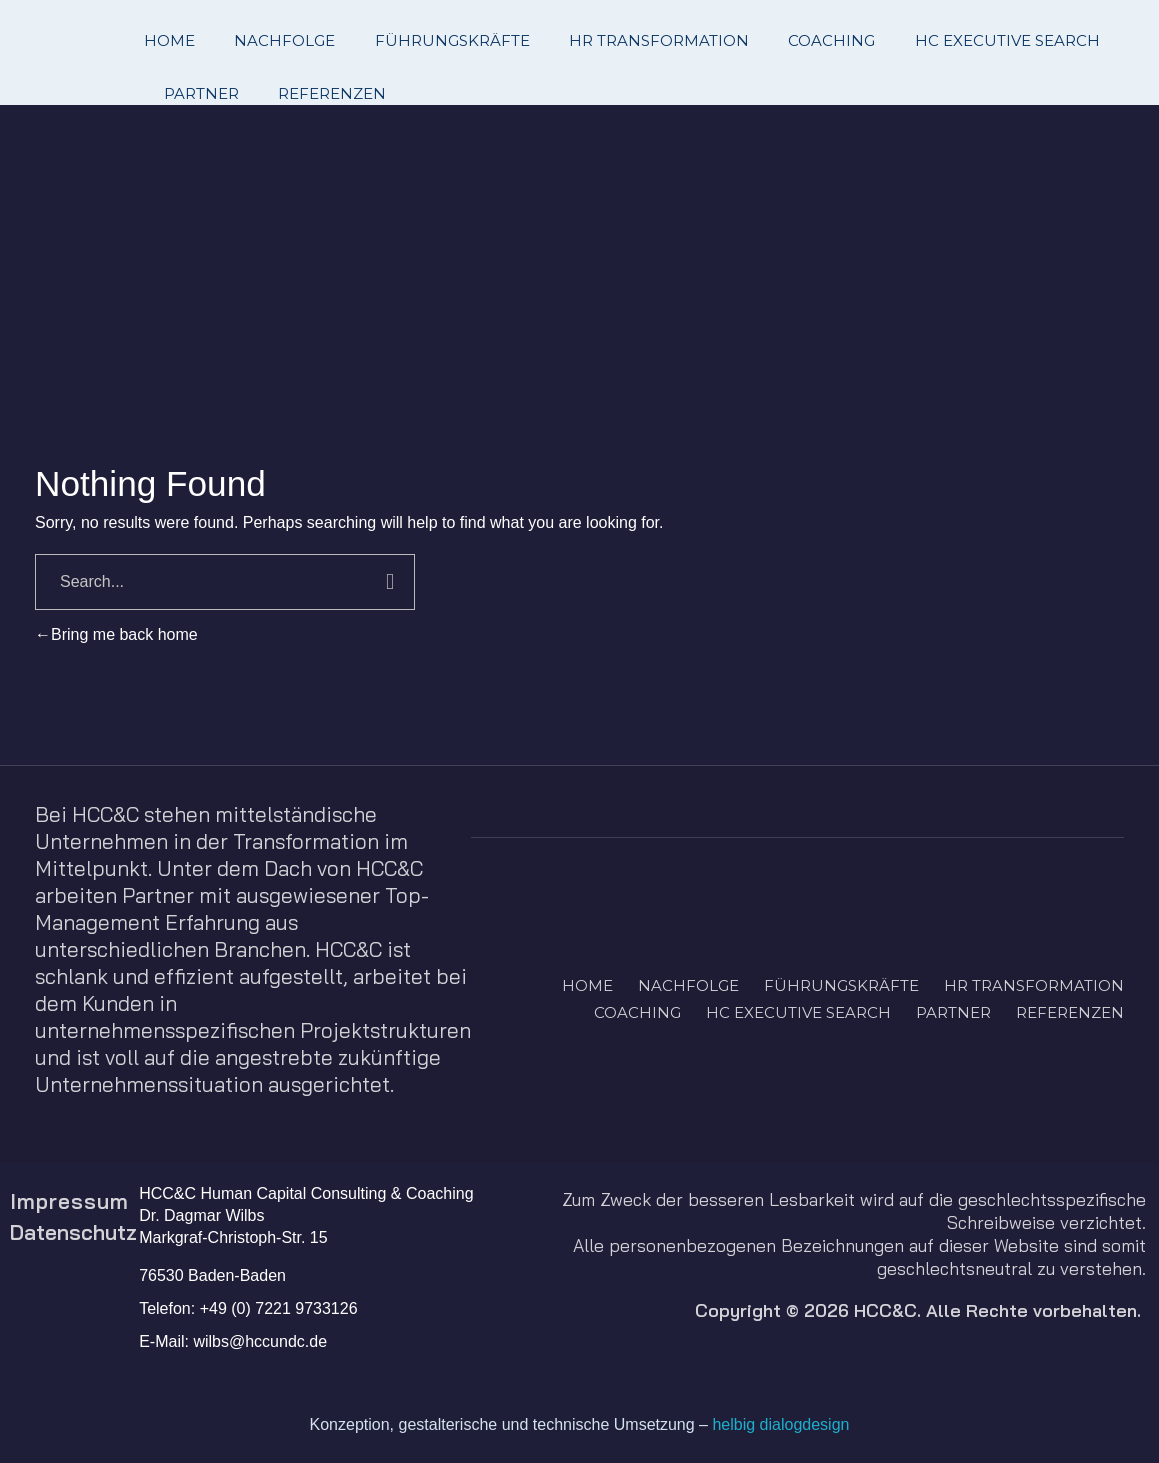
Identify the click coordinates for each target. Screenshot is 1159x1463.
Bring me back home (116, 634)
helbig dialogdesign (780, 1424)
